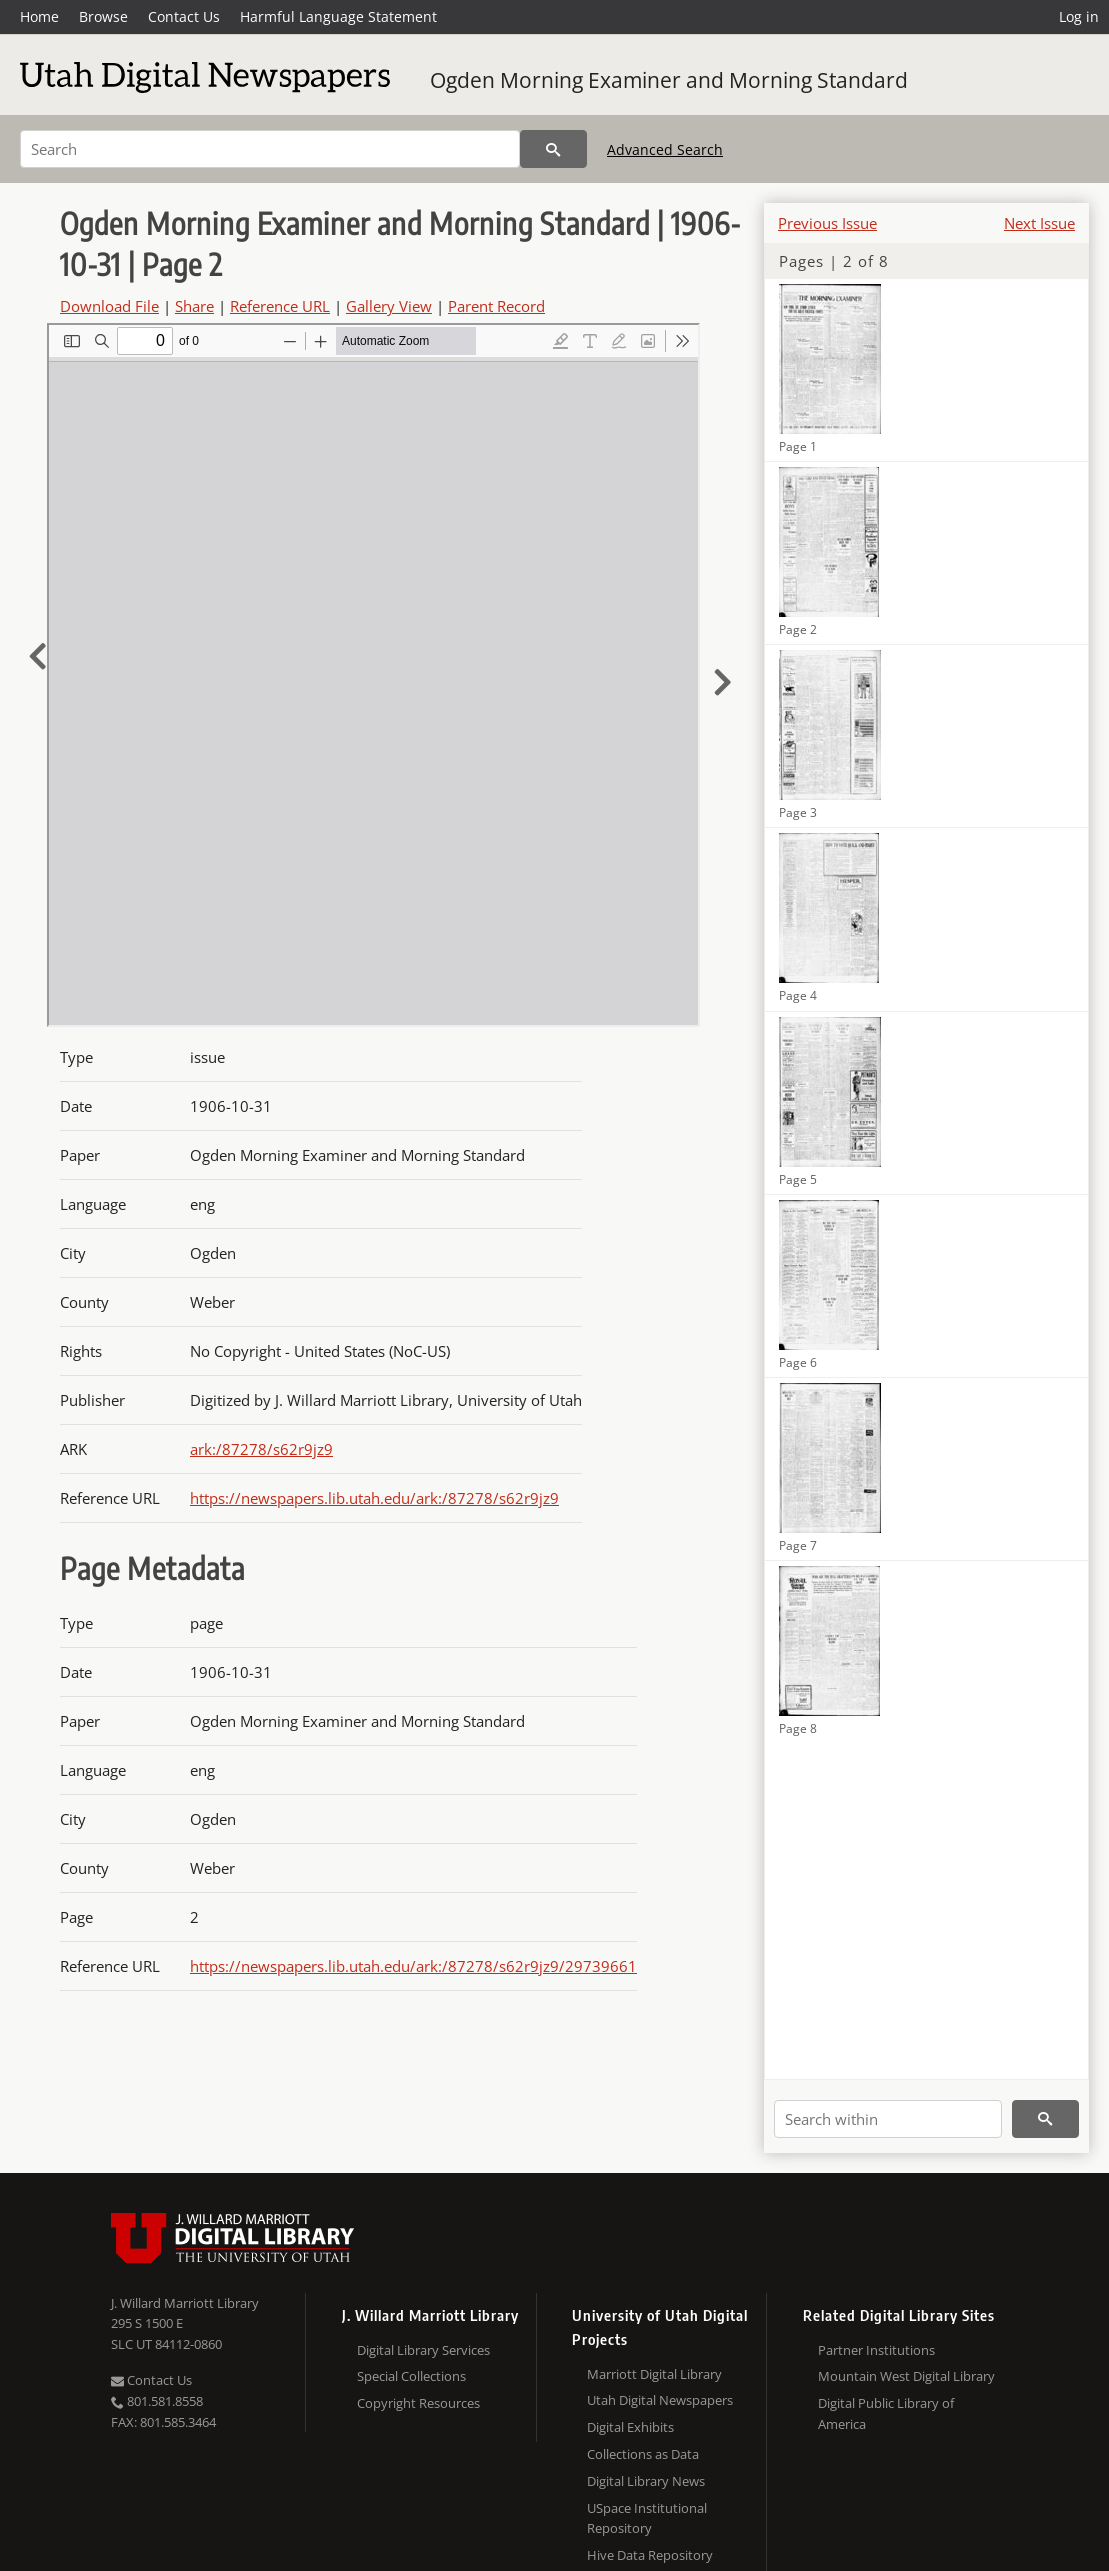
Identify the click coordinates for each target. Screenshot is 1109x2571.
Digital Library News (646, 2481)
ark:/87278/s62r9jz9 (261, 1449)
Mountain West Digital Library (906, 2376)
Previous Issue (827, 223)
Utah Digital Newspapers (660, 2400)
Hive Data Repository (650, 2555)
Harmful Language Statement (338, 16)
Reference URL (280, 306)
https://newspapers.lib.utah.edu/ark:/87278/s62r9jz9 (374, 1498)
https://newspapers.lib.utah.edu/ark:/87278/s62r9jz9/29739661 (413, 1966)
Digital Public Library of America (886, 2413)
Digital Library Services (423, 2350)
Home (39, 16)
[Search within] (888, 2119)
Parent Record (496, 306)
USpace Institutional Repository (647, 2518)
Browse (103, 16)
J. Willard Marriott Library (185, 2303)
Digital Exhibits (630, 2427)
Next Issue (1039, 223)
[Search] (270, 149)
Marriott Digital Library (654, 2374)
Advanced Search (665, 149)
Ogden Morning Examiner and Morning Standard (669, 80)
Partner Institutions (876, 2350)
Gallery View (389, 306)
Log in (1079, 16)
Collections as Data (643, 2454)
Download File (109, 306)
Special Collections (411, 2376)
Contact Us (184, 16)
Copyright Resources (418, 2403)
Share (194, 306)
